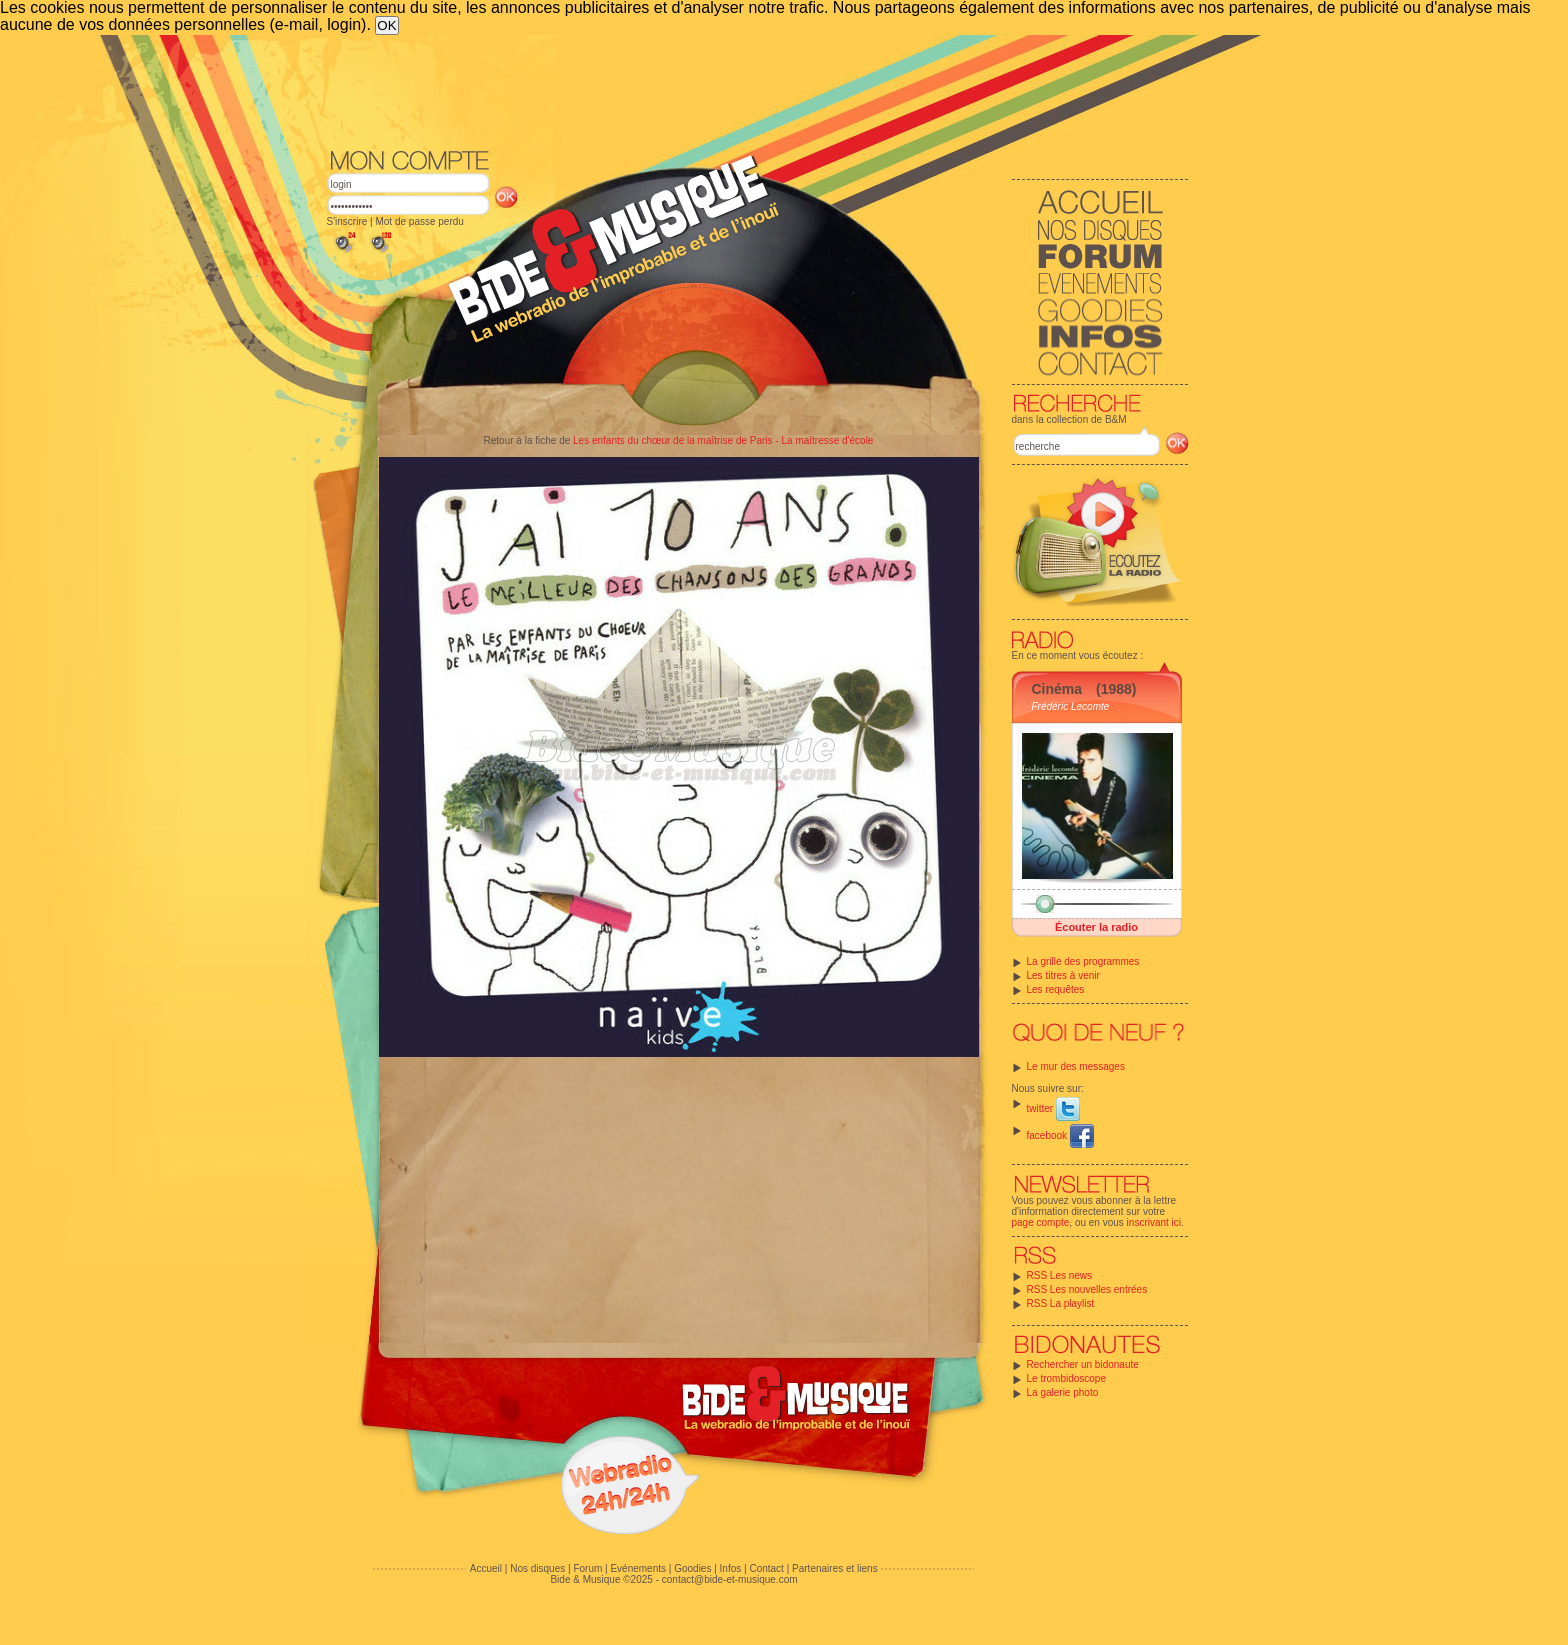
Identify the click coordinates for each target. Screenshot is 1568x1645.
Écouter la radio (1096, 927)
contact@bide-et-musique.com (730, 1579)
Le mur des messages (1076, 1066)
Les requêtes (1056, 989)
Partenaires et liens (835, 1568)
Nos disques (537, 1568)
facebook (1060, 1135)
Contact (766, 1568)
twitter (1053, 1108)
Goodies (692, 1568)
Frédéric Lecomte (1071, 706)
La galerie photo (1063, 1392)
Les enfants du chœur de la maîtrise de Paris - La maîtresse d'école (723, 440)
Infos (731, 1568)
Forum (587, 1568)
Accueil (486, 1568)
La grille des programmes (1083, 961)
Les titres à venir (1063, 975)
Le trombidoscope (1067, 1378)
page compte (1041, 1222)
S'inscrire (347, 221)
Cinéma (1057, 689)
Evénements (638, 1568)
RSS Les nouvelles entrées (1087, 1289)
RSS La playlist (1061, 1303)
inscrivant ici (1154, 1222)
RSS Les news (1060, 1275)
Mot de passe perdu (419, 221)
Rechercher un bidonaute (1083, 1364)
